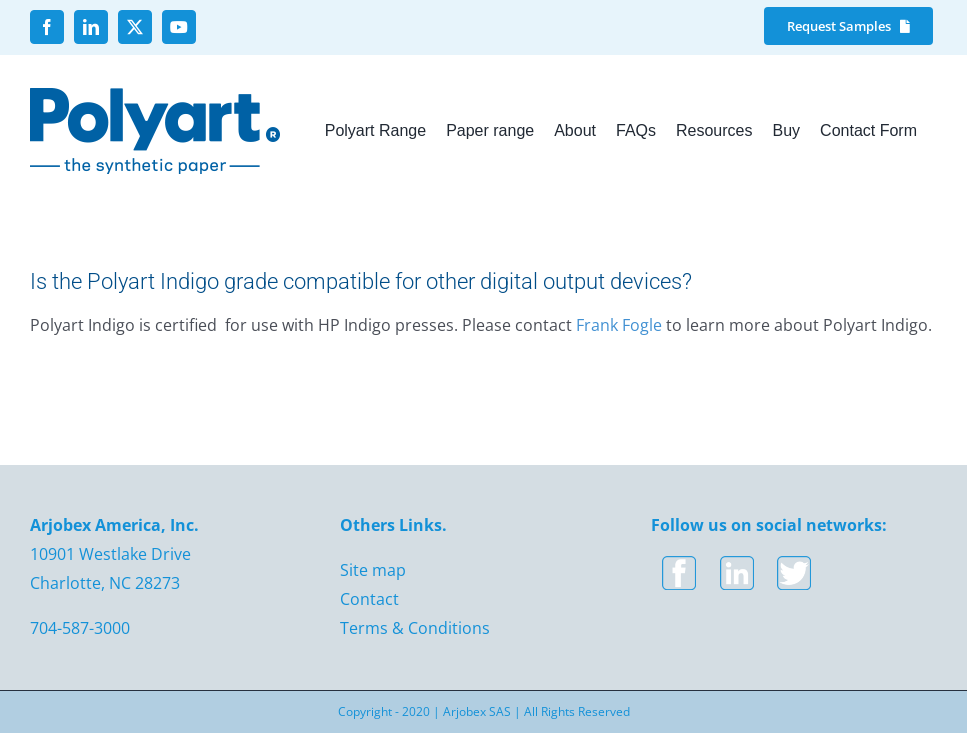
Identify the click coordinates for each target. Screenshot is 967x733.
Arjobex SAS (477, 711)
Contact (369, 599)
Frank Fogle (619, 325)
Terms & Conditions (415, 628)
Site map (373, 570)
